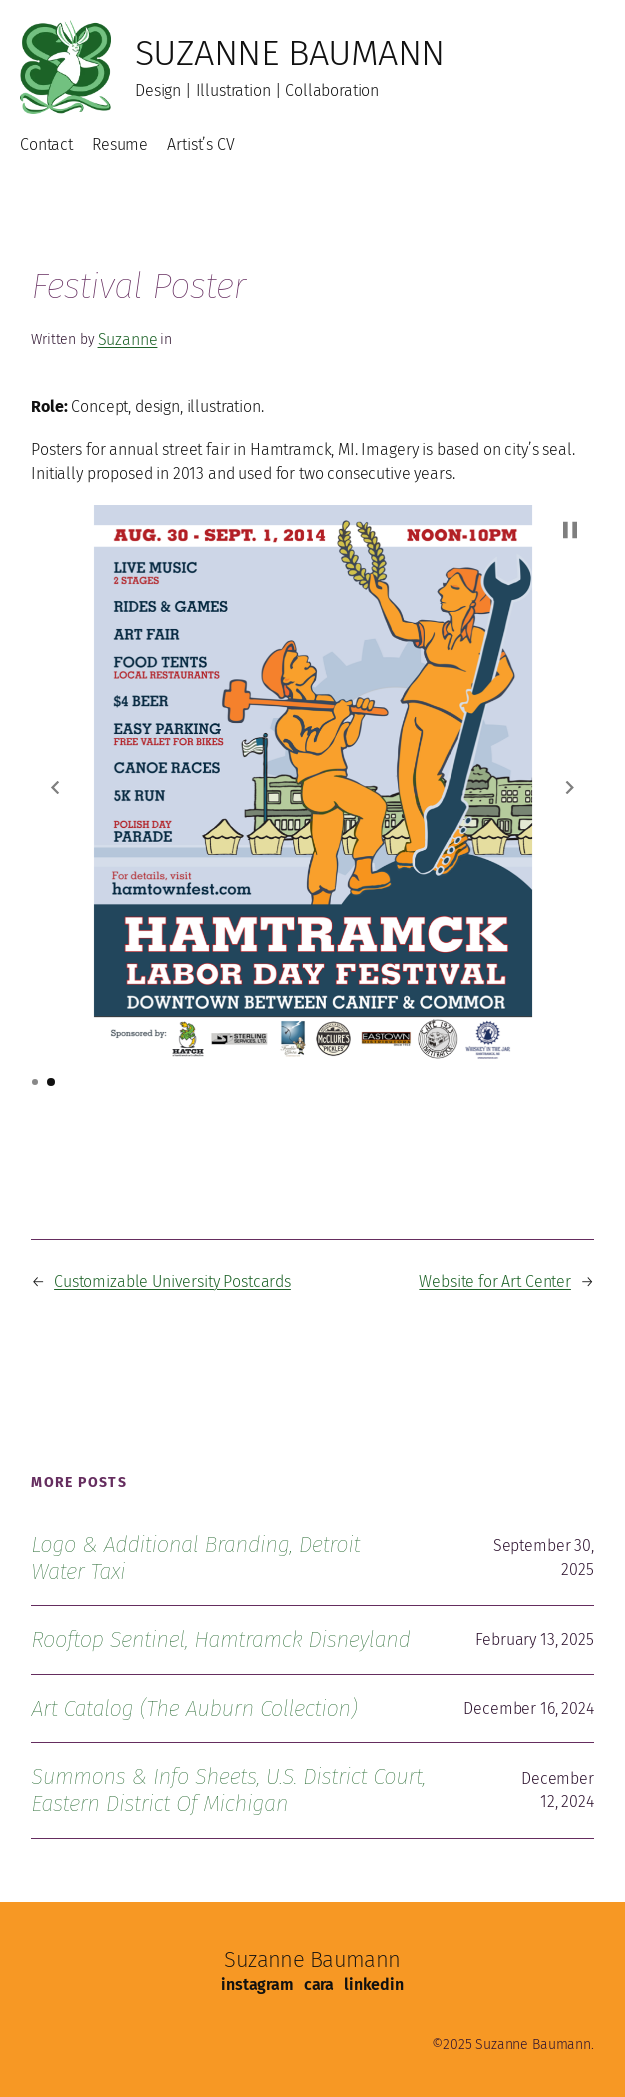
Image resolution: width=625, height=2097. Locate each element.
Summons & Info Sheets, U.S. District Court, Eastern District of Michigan (228, 1790)
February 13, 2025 (534, 1639)
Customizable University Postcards (172, 1281)
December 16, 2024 (528, 1708)
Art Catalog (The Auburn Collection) (194, 1708)
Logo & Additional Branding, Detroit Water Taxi (195, 1558)
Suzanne (128, 339)
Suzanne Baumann (290, 53)
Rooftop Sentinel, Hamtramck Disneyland (220, 1639)
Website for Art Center (495, 1281)
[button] (55, 787)
